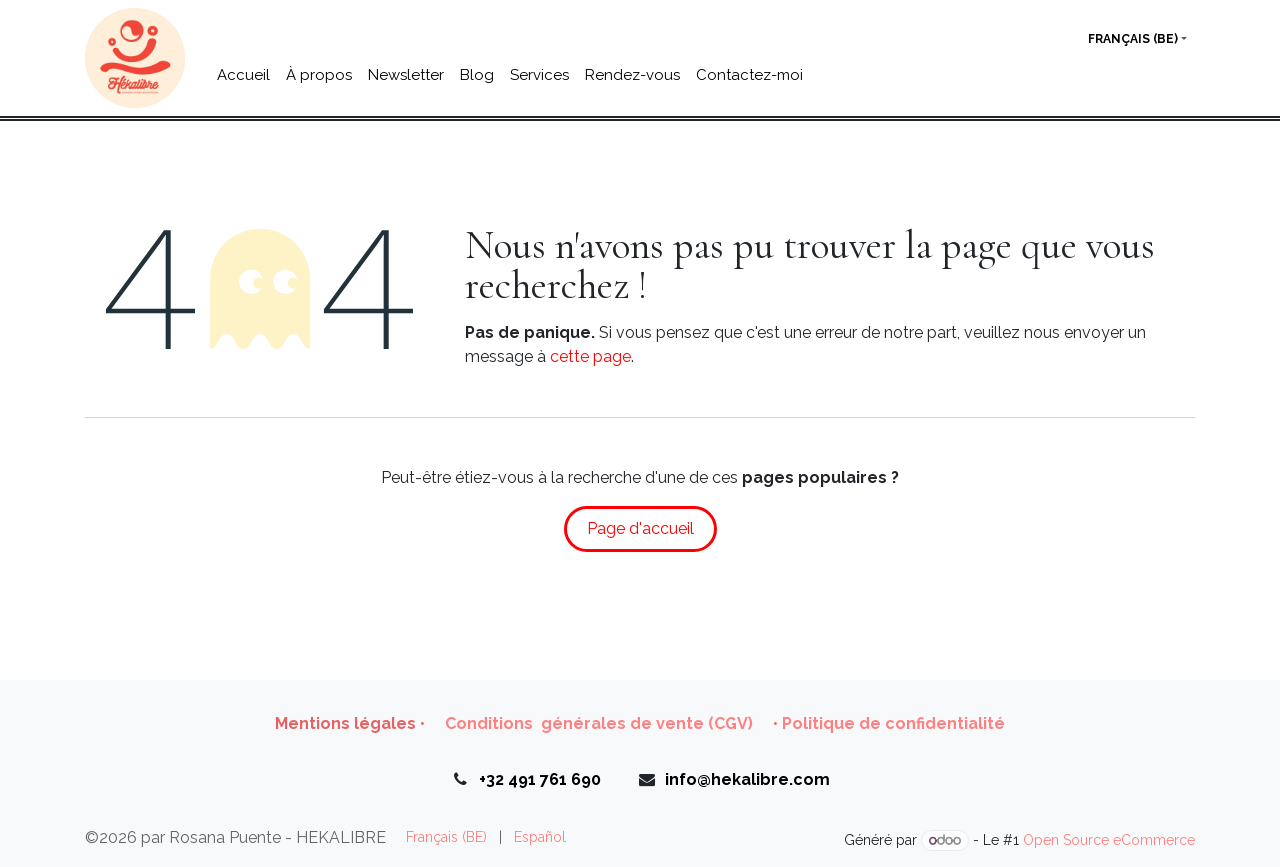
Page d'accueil (640, 528)
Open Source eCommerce (1109, 840)
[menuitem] (243, 75)
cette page (590, 356)
